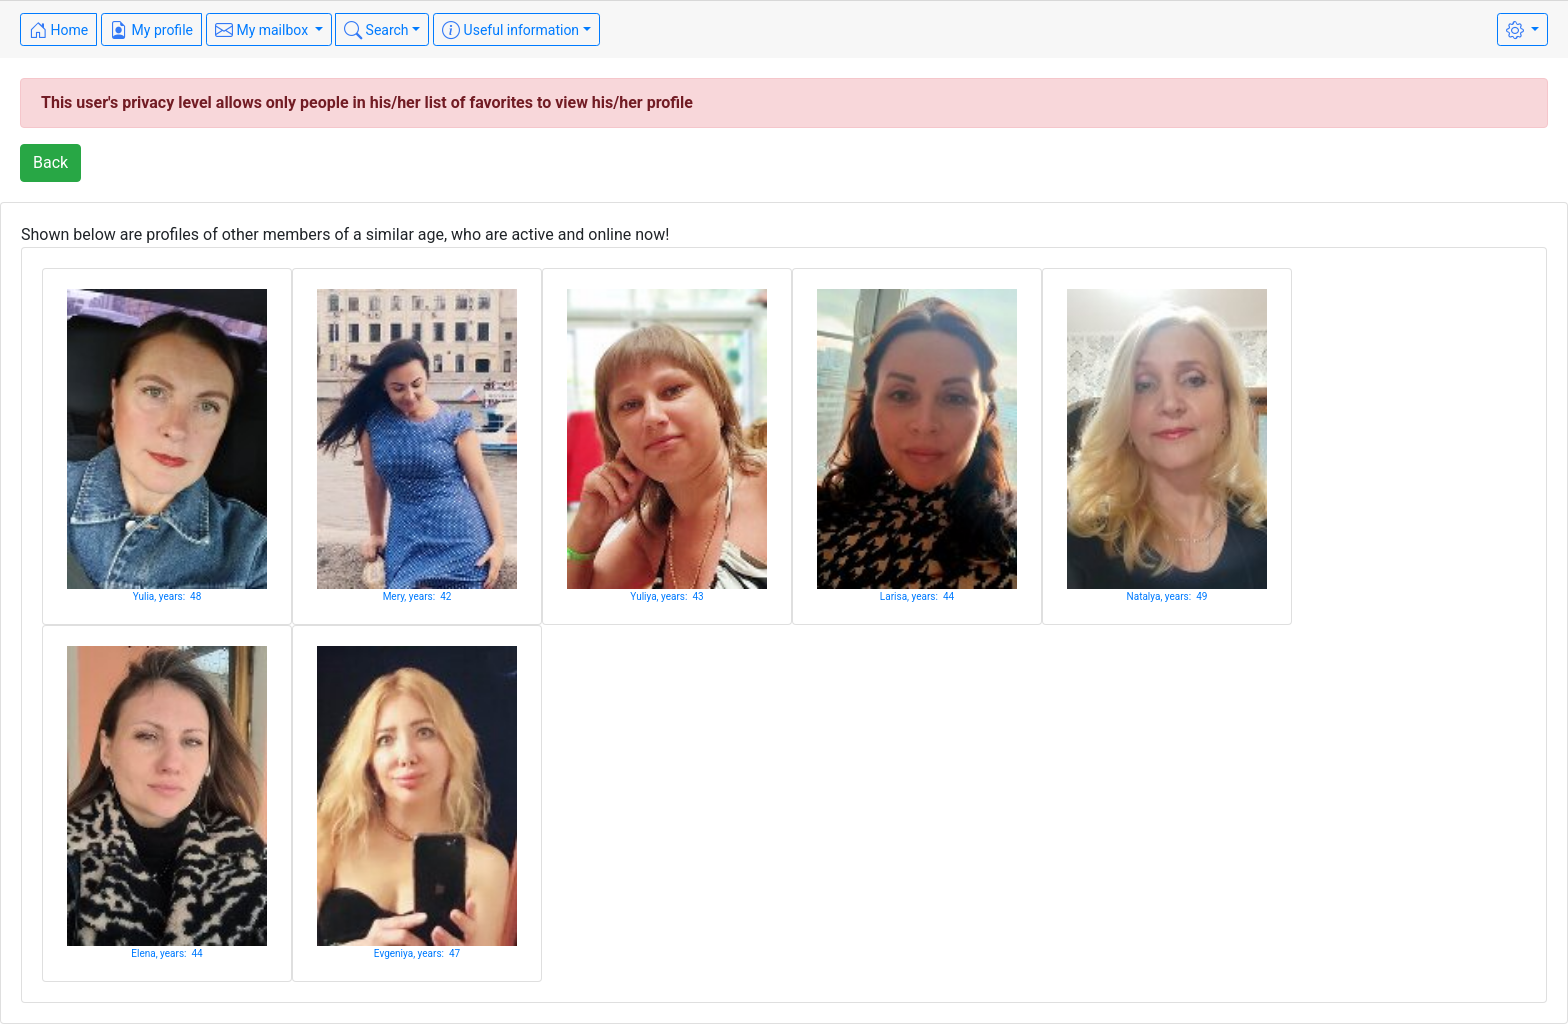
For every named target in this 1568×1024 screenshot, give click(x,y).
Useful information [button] (510, 30)
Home (58, 30)
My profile (151, 30)
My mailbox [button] (263, 30)
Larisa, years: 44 (917, 596)
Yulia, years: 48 (167, 596)
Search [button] (376, 30)
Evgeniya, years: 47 (417, 953)
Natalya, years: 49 (1167, 596)
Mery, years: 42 (417, 596)
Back (50, 162)
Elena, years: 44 (166, 953)
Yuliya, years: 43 (666, 596)
